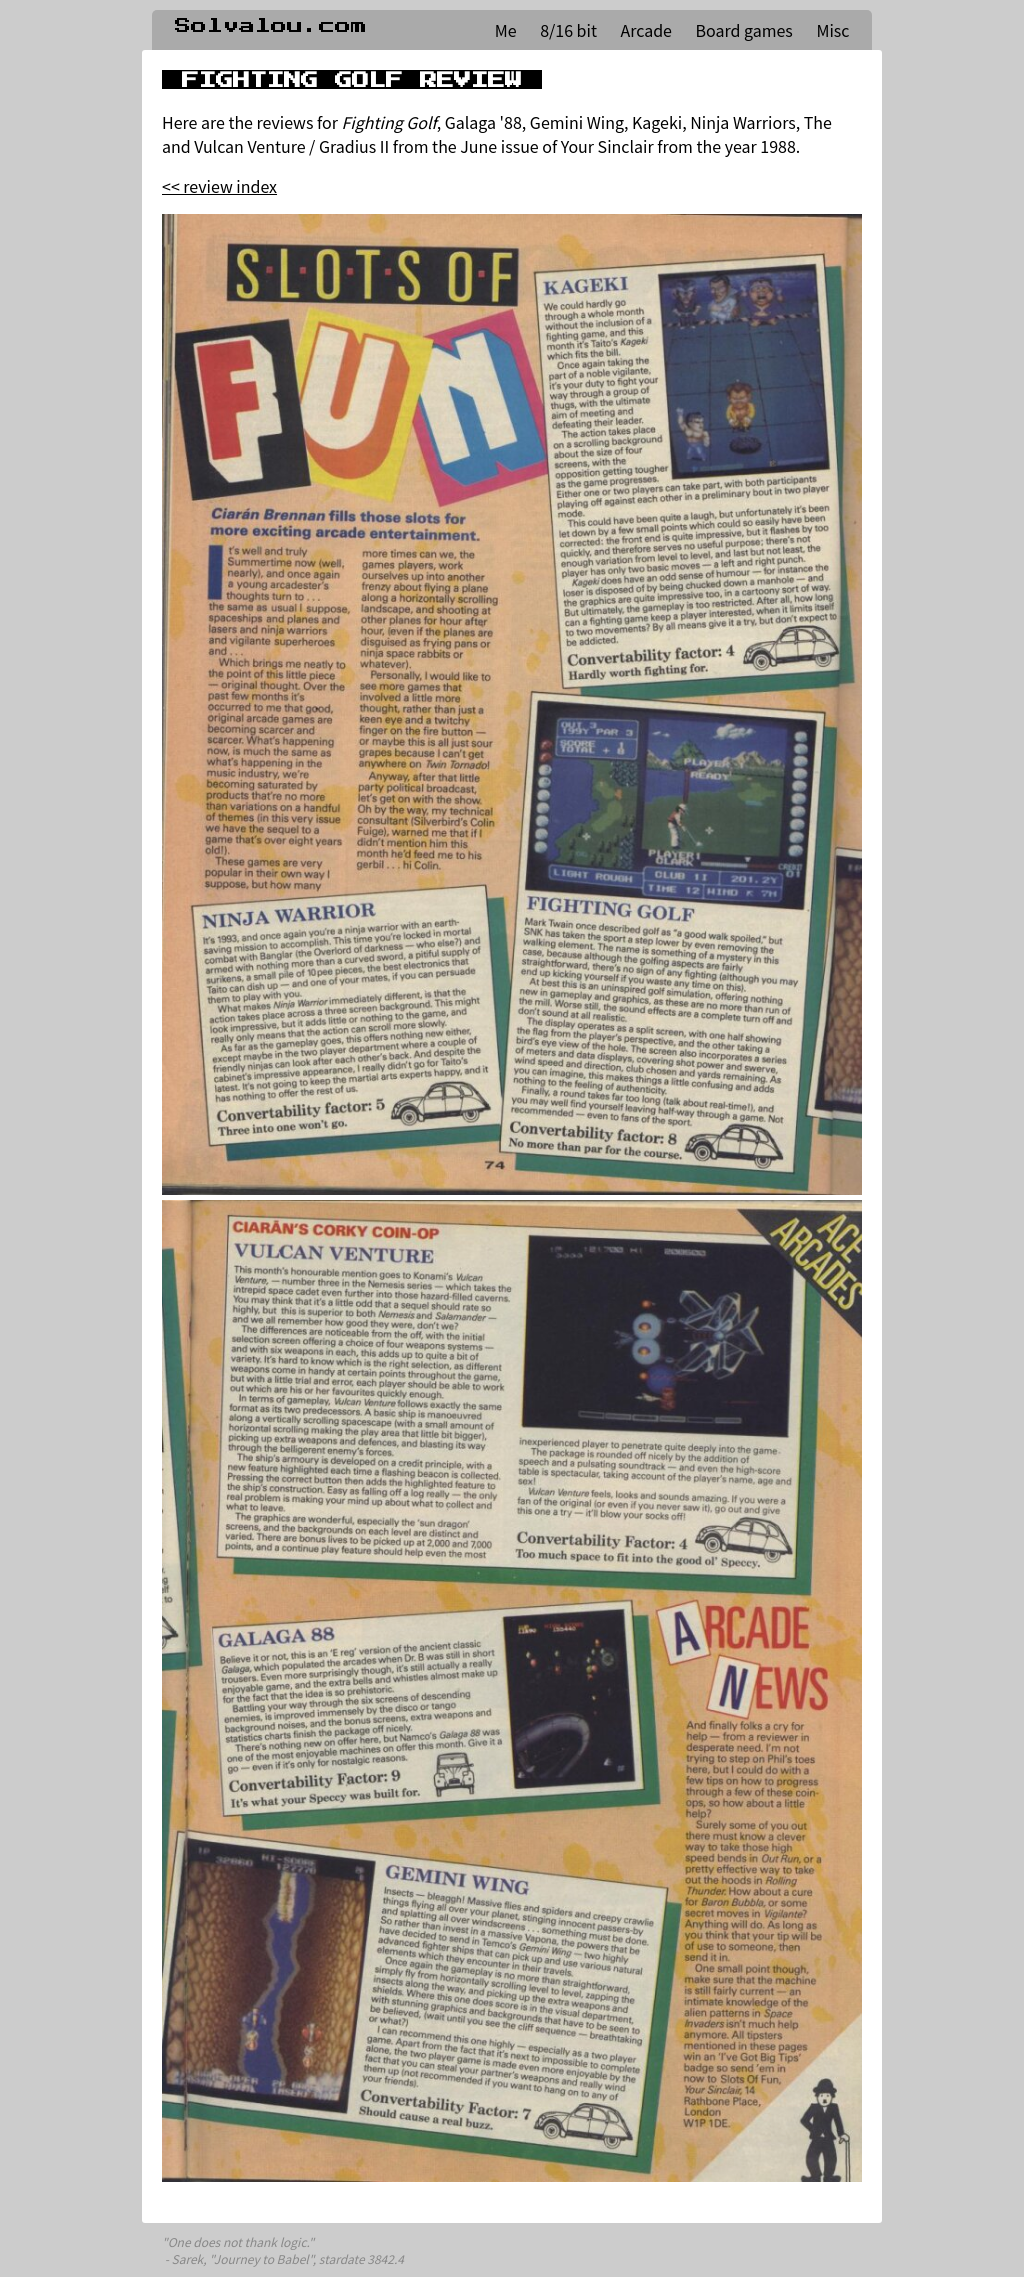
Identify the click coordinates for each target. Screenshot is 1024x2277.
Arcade (646, 30)
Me (506, 30)
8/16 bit (568, 30)
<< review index (219, 186)
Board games (744, 30)
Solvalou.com (271, 26)
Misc (832, 30)
